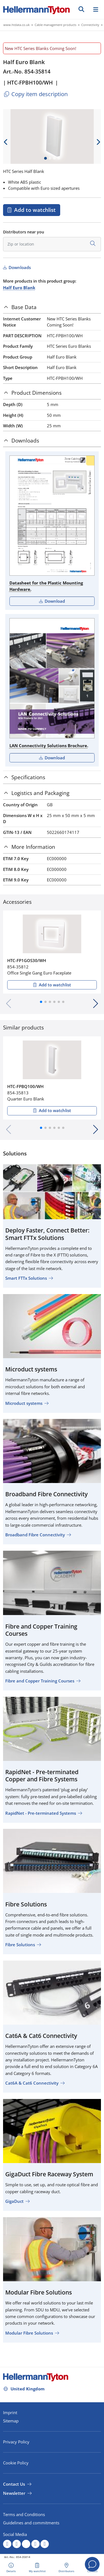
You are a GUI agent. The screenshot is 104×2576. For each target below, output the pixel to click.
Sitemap (11, 2421)
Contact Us (14, 2484)
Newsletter (14, 2493)
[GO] (81, 9)
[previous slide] (6, 141)
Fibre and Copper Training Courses (39, 1681)
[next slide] (98, 141)
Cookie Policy (16, 2463)
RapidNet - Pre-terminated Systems (40, 1813)
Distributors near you (23, 232)
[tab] (52, 307)
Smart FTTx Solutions (26, 1278)
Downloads (19, 267)
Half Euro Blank (19, 287)
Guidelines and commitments (31, 2522)
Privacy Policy (16, 2442)
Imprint (10, 2412)
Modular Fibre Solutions (29, 2333)
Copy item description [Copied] (35, 94)
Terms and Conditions (24, 2514)
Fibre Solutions (20, 1944)
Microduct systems (23, 1403)
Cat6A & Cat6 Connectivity (32, 2083)
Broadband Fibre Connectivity (35, 1534)
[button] (41, 1002)
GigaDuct (14, 2201)
